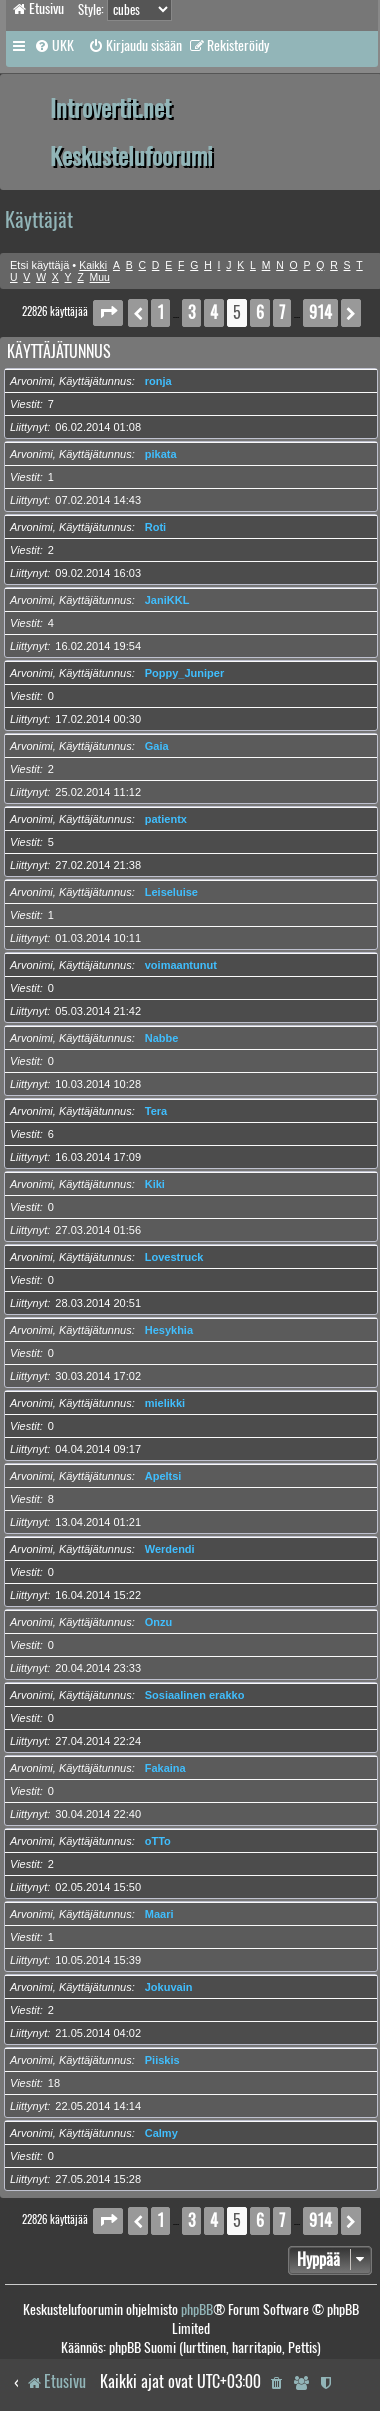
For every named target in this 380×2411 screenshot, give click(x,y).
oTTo (158, 1841)
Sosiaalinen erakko (195, 1695)
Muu (100, 277)
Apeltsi (163, 1476)
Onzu (159, 1622)
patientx (166, 819)
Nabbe (162, 1038)
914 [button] (320, 312)
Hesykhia (169, 1330)
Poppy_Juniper (184, 673)
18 (54, 2083)
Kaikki (93, 265)
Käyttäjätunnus (59, 351)
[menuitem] (54, 46)
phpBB (197, 2309)
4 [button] (214, 312)
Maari (159, 1914)
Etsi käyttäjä (39, 265)
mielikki (165, 1403)
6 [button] (260, 312)
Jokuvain (169, 1987)
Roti (155, 527)
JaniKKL (167, 600)
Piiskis (162, 2060)
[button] (108, 312)
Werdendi (170, 1549)
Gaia (157, 746)
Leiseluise (171, 892)
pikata (161, 454)
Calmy (161, 2133)
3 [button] (191, 312)
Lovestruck (174, 1257)
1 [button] (160, 312)
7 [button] (282, 312)
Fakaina (165, 1768)
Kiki (155, 1184)
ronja (158, 381)
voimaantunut (181, 965)
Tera (156, 1111)
